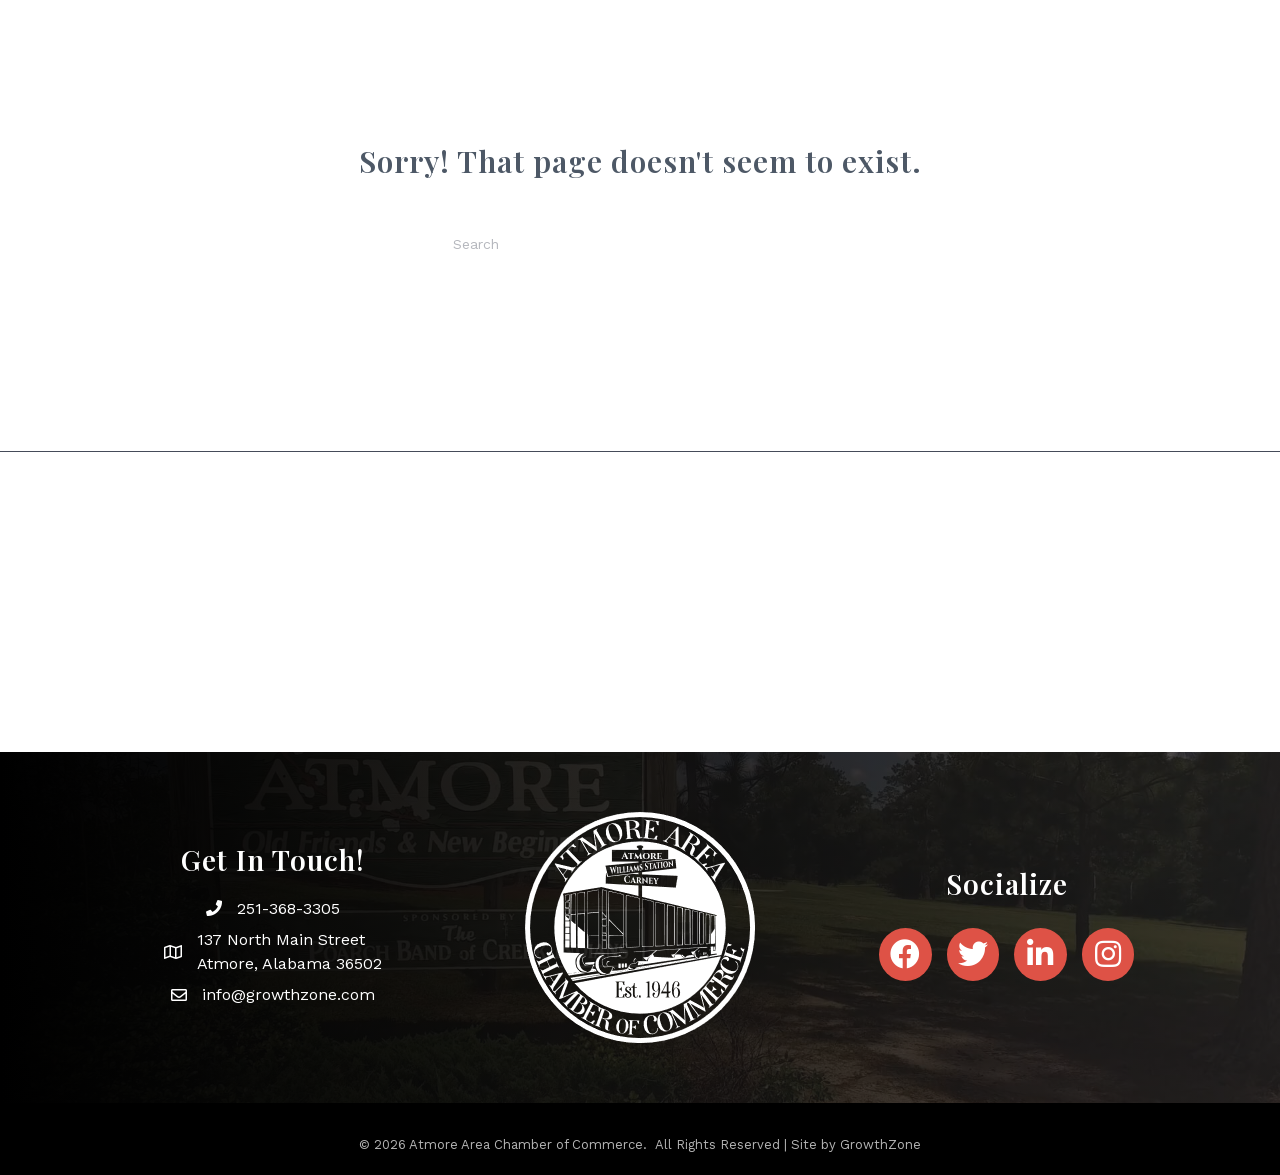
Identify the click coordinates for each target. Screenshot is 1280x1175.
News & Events (774, 97)
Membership (921, 97)
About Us (488, 97)
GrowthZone (880, 1144)
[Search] (640, 244)
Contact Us (1055, 97)
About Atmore (621, 97)
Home (400, 97)
